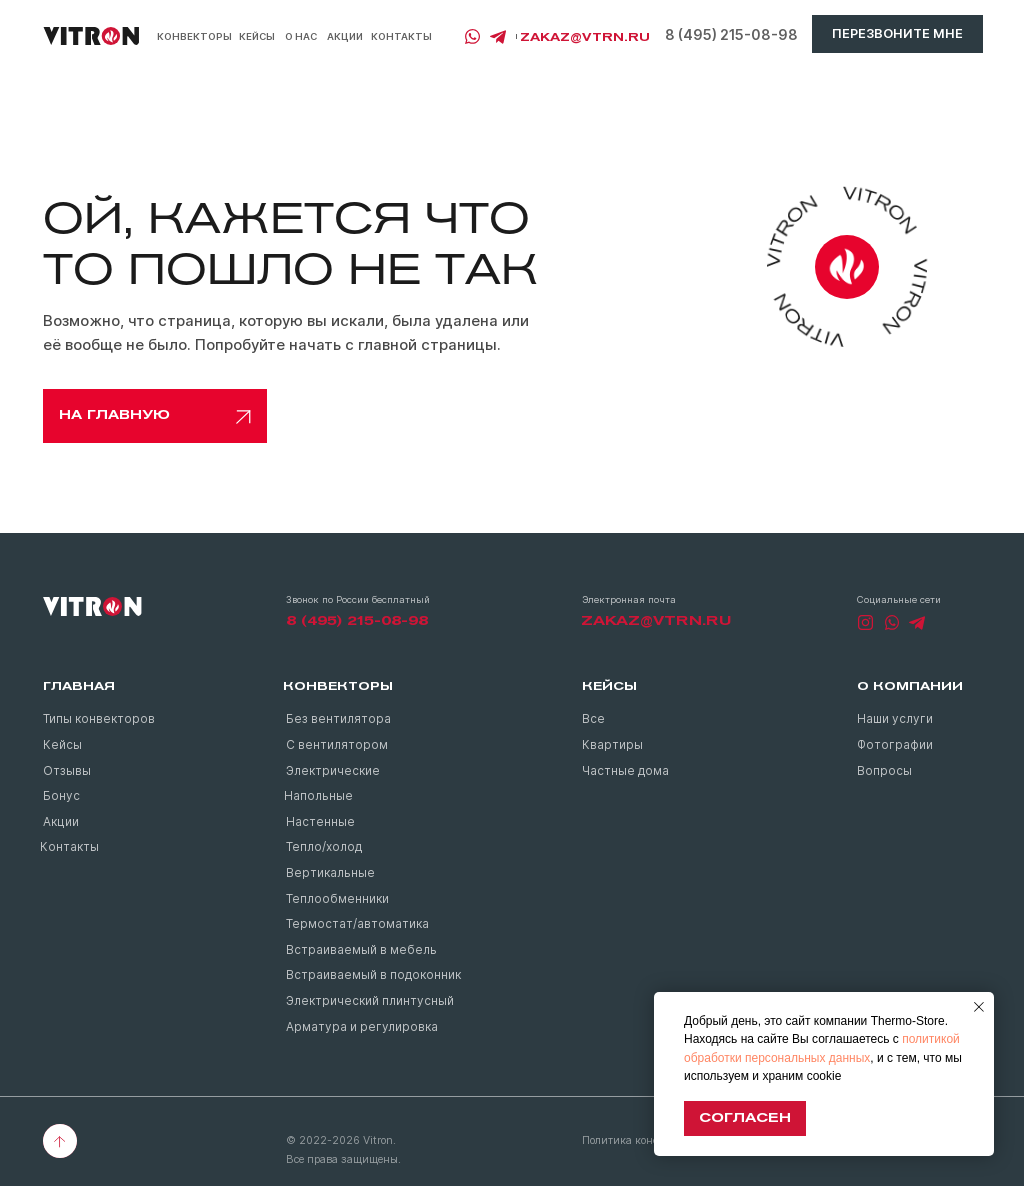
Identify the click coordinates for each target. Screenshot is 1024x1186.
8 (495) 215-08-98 (731, 35)
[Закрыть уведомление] (979, 1007)
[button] (897, 34)
